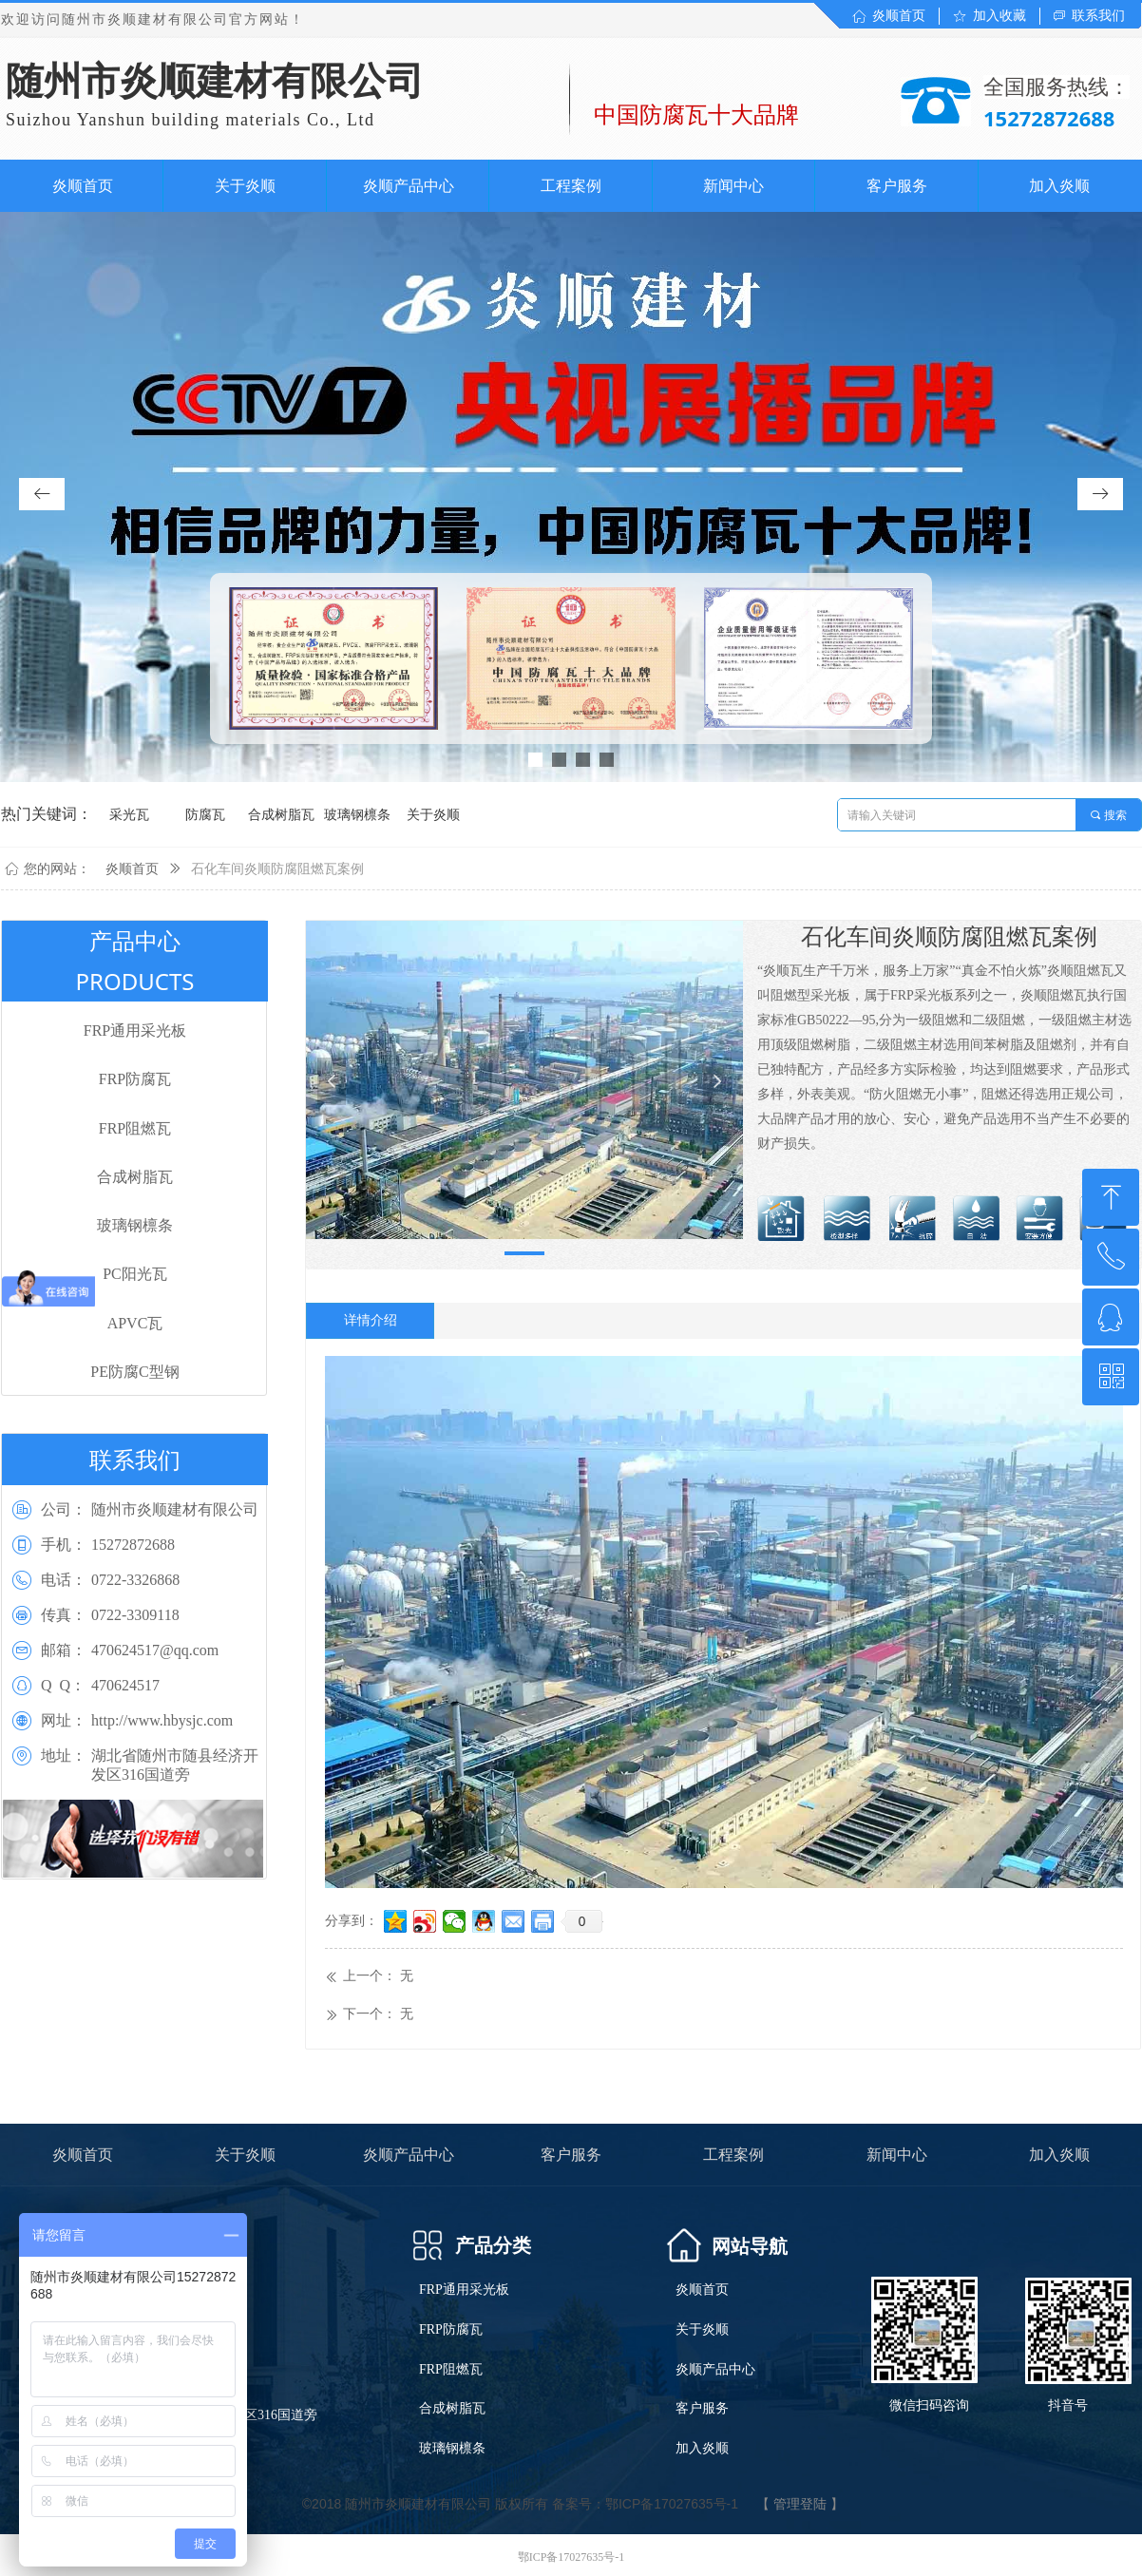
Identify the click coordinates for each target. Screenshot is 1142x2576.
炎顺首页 (132, 869)
